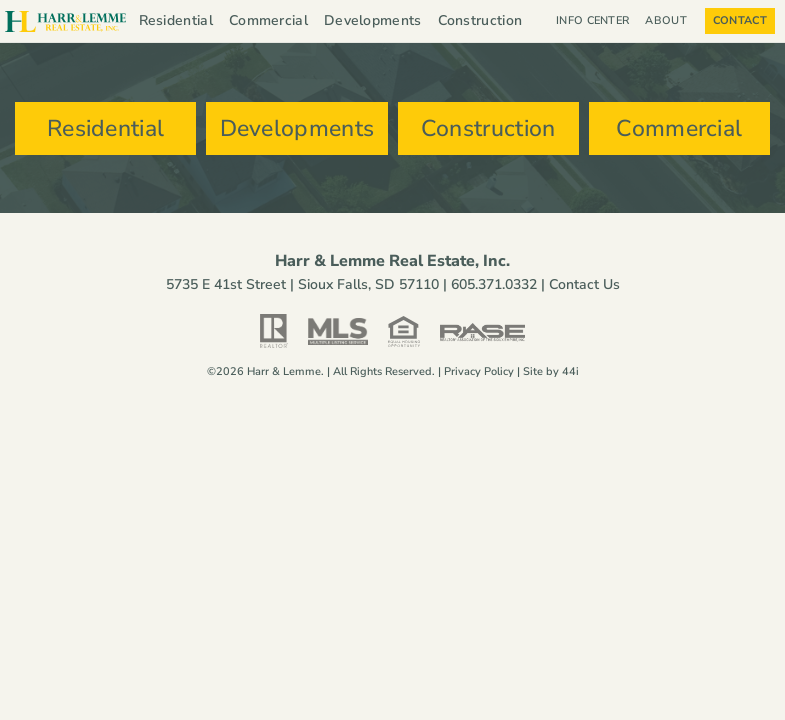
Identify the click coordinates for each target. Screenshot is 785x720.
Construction (480, 20)
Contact (740, 20)
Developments (373, 20)
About (671, 21)
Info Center (592, 20)
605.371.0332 (494, 285)
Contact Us (584, 285)
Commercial (268, 20)
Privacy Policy (479, 372)
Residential (176, 20)
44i (570, 372)
